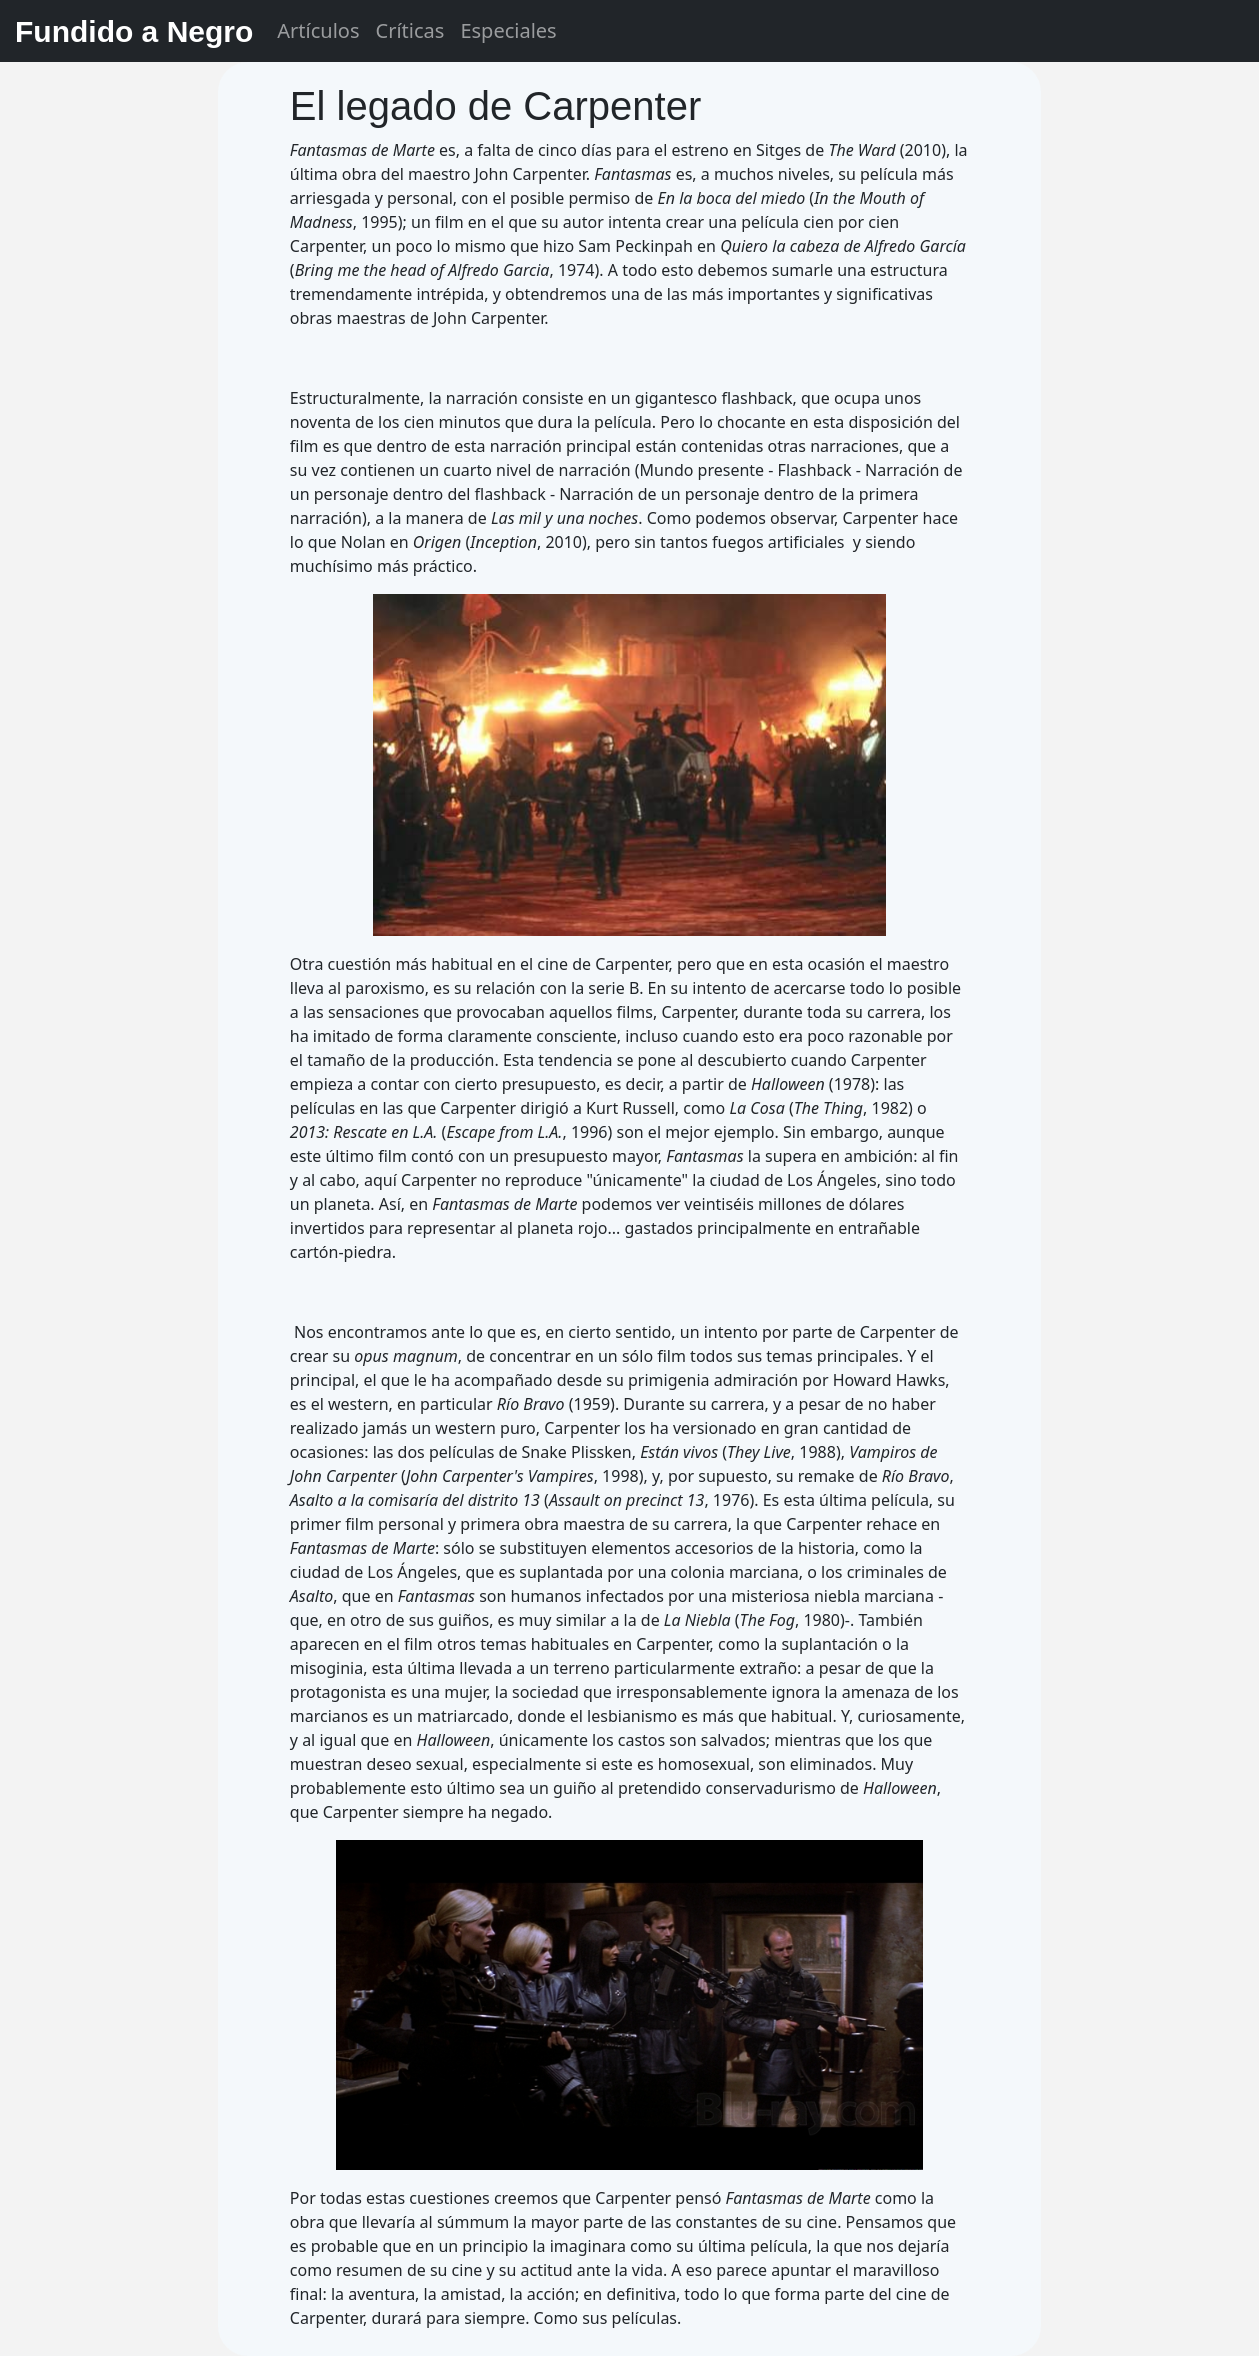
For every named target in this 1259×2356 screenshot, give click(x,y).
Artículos (318, 30)
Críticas (410, 30)
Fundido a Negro (134, 31)
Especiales (508, 30)
